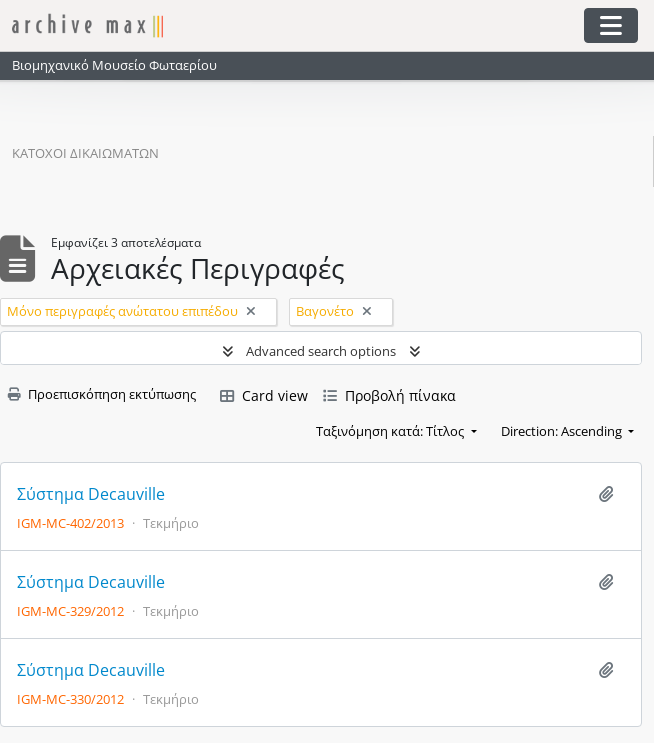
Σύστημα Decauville (91, 494)
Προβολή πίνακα (389, 395)
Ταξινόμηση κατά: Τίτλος (391, 431)
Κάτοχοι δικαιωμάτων (85, 153)
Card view (264, 395)
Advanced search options (321, 351)
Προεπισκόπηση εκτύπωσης (102, 394)
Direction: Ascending (563, 431)
